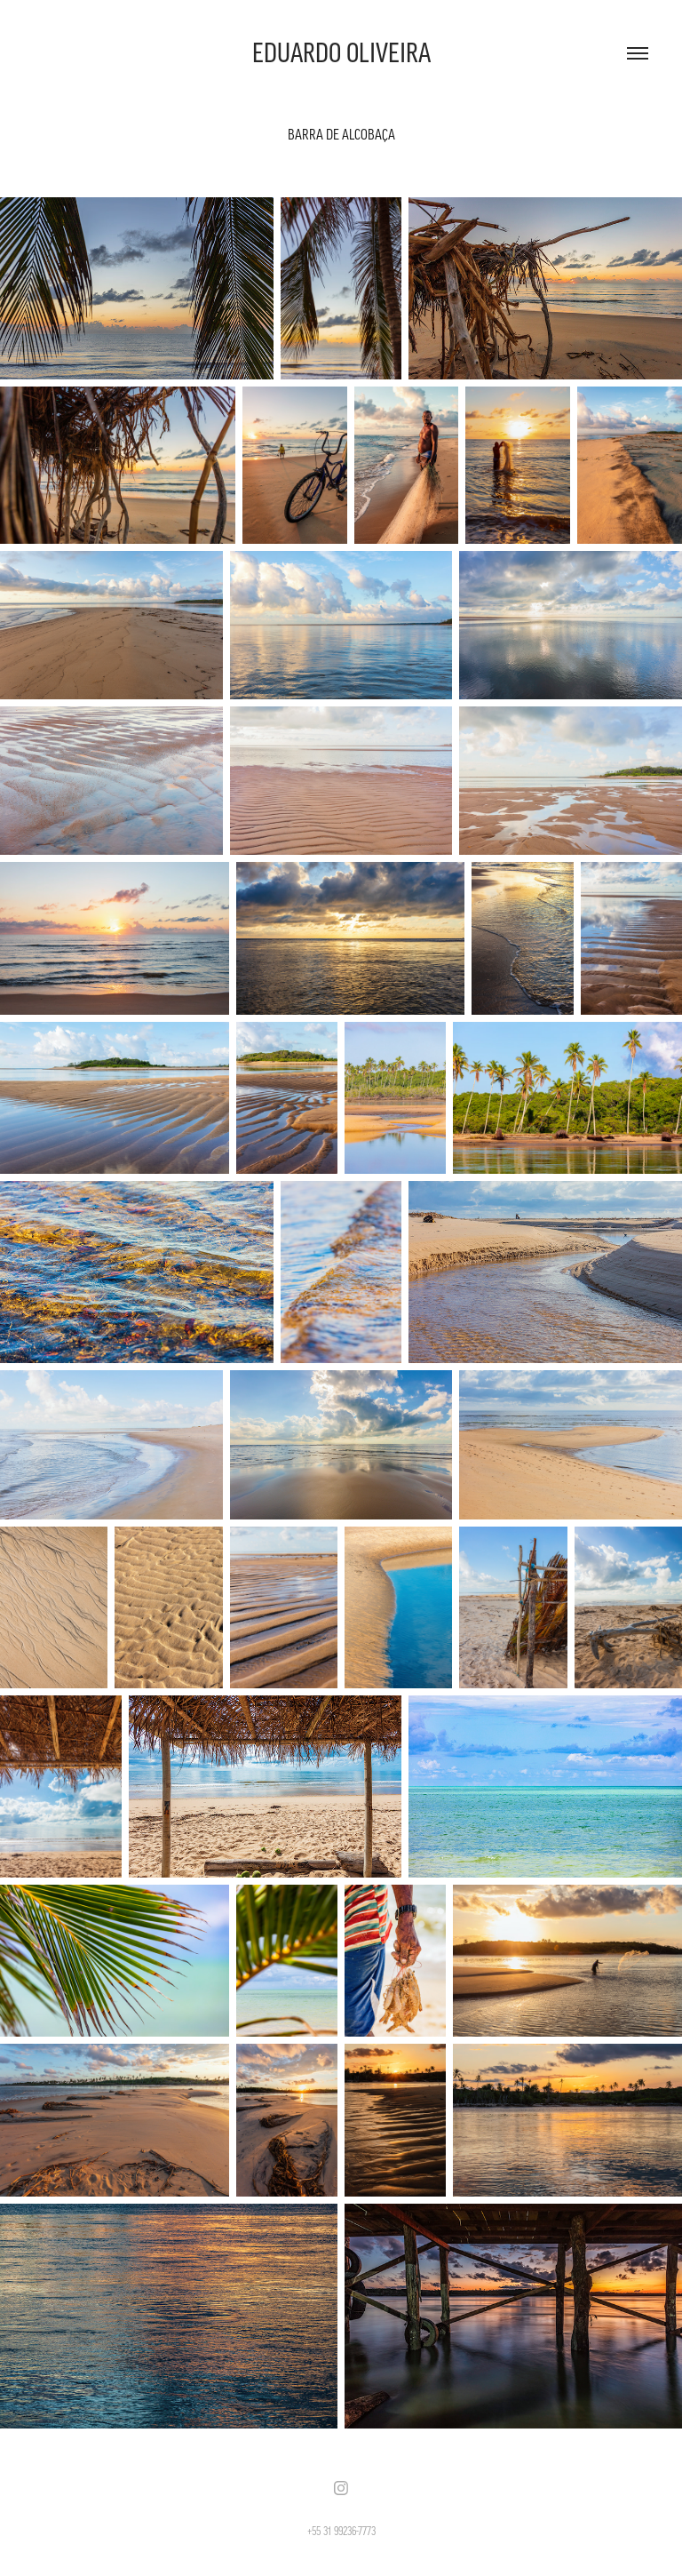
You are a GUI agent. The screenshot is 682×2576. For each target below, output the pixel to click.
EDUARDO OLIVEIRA (341, 53)
